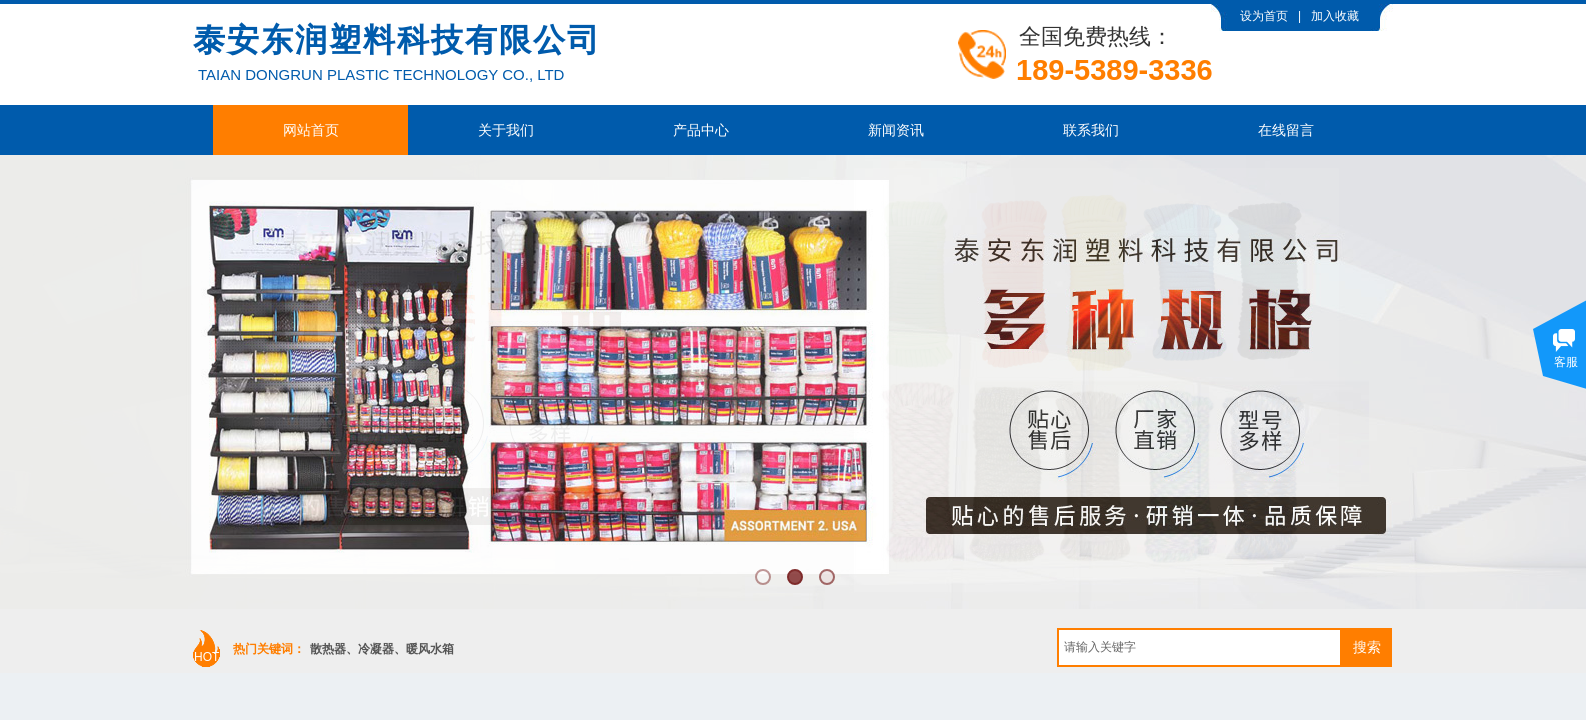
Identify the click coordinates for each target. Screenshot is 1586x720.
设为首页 (1264, 16)
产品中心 (701, 130)
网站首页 (311, 130)
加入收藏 (1335, 16)
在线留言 (1286, 130)
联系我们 (1091, 130)
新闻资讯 (896, 130)
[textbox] (1199, 647)
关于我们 (506, 130)
